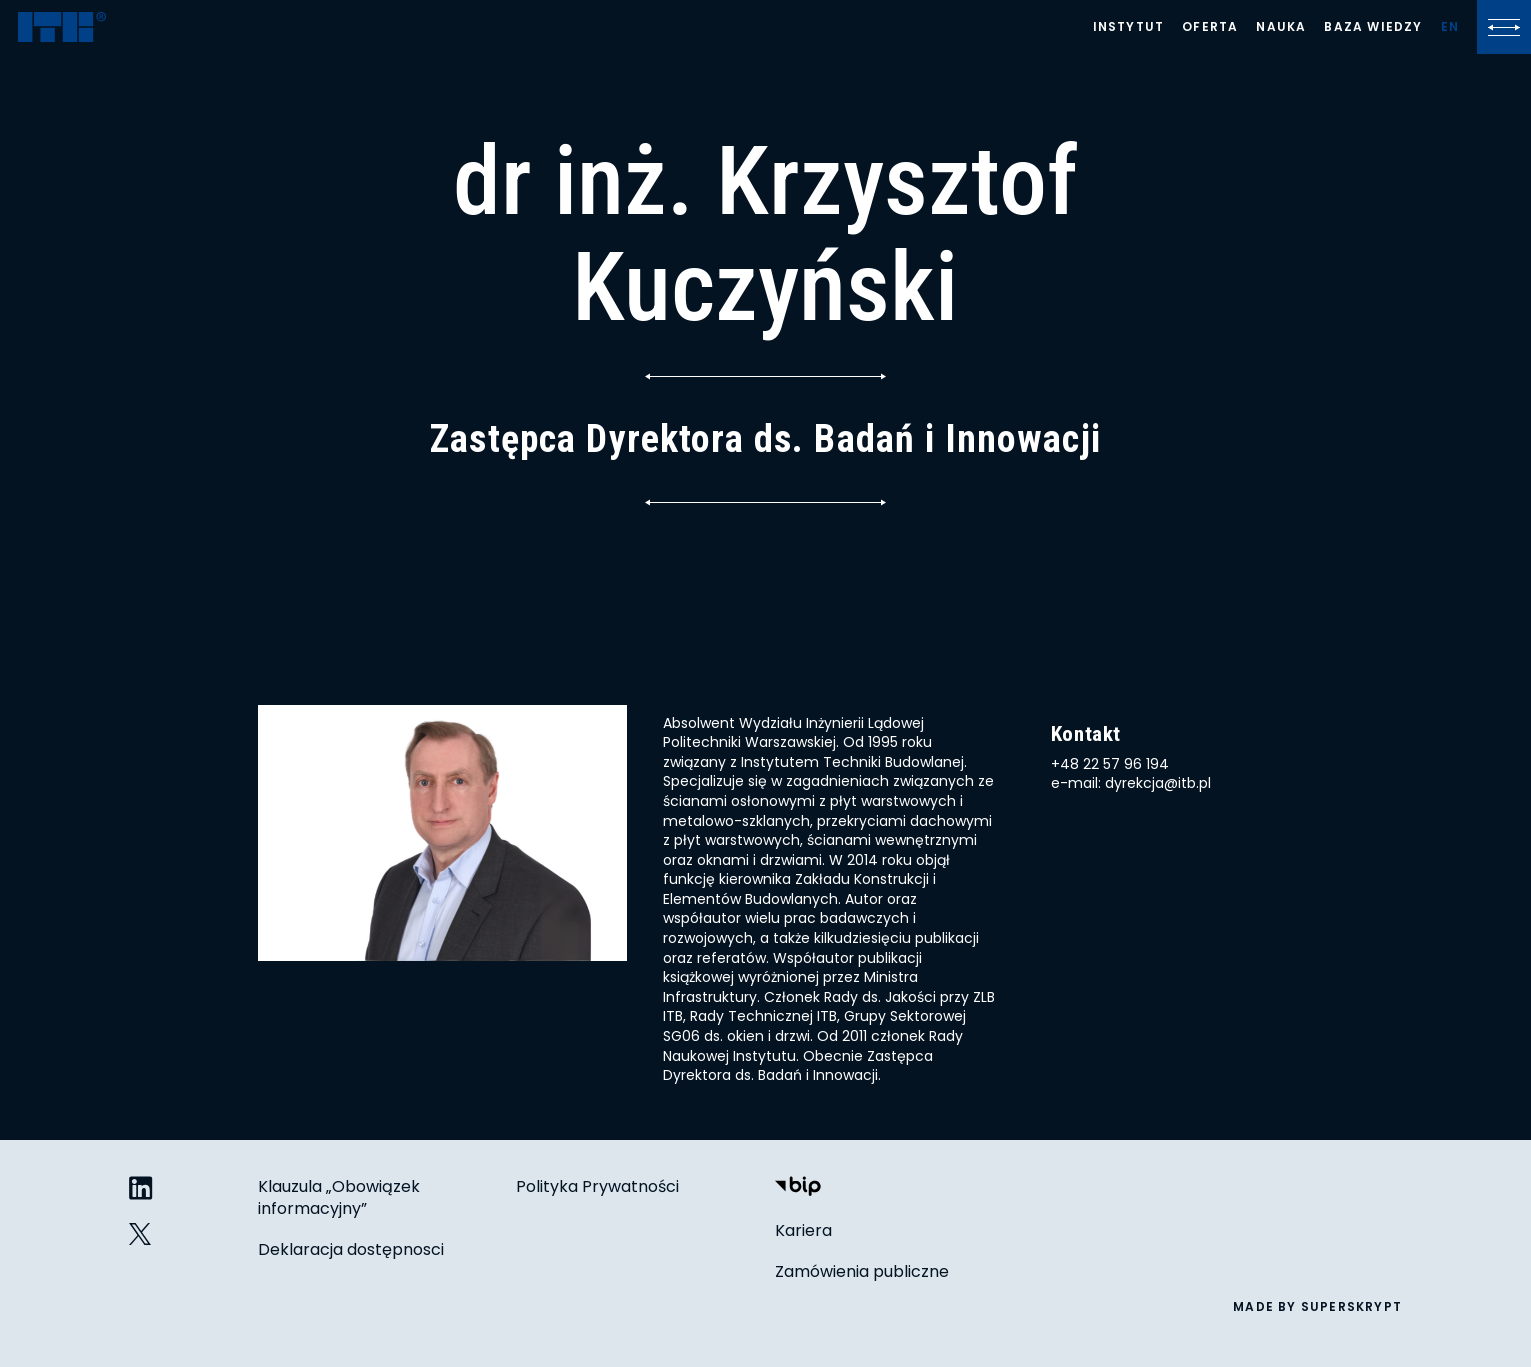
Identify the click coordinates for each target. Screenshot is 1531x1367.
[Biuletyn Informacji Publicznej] (798, 1189)
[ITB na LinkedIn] (141, 1189)
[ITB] (62, 28)
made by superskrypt (1317, 1307)
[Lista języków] (1450, 27)
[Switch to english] (1450, 27)
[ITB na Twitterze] (141, 1234)
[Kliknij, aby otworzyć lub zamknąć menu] (1504, 27)
